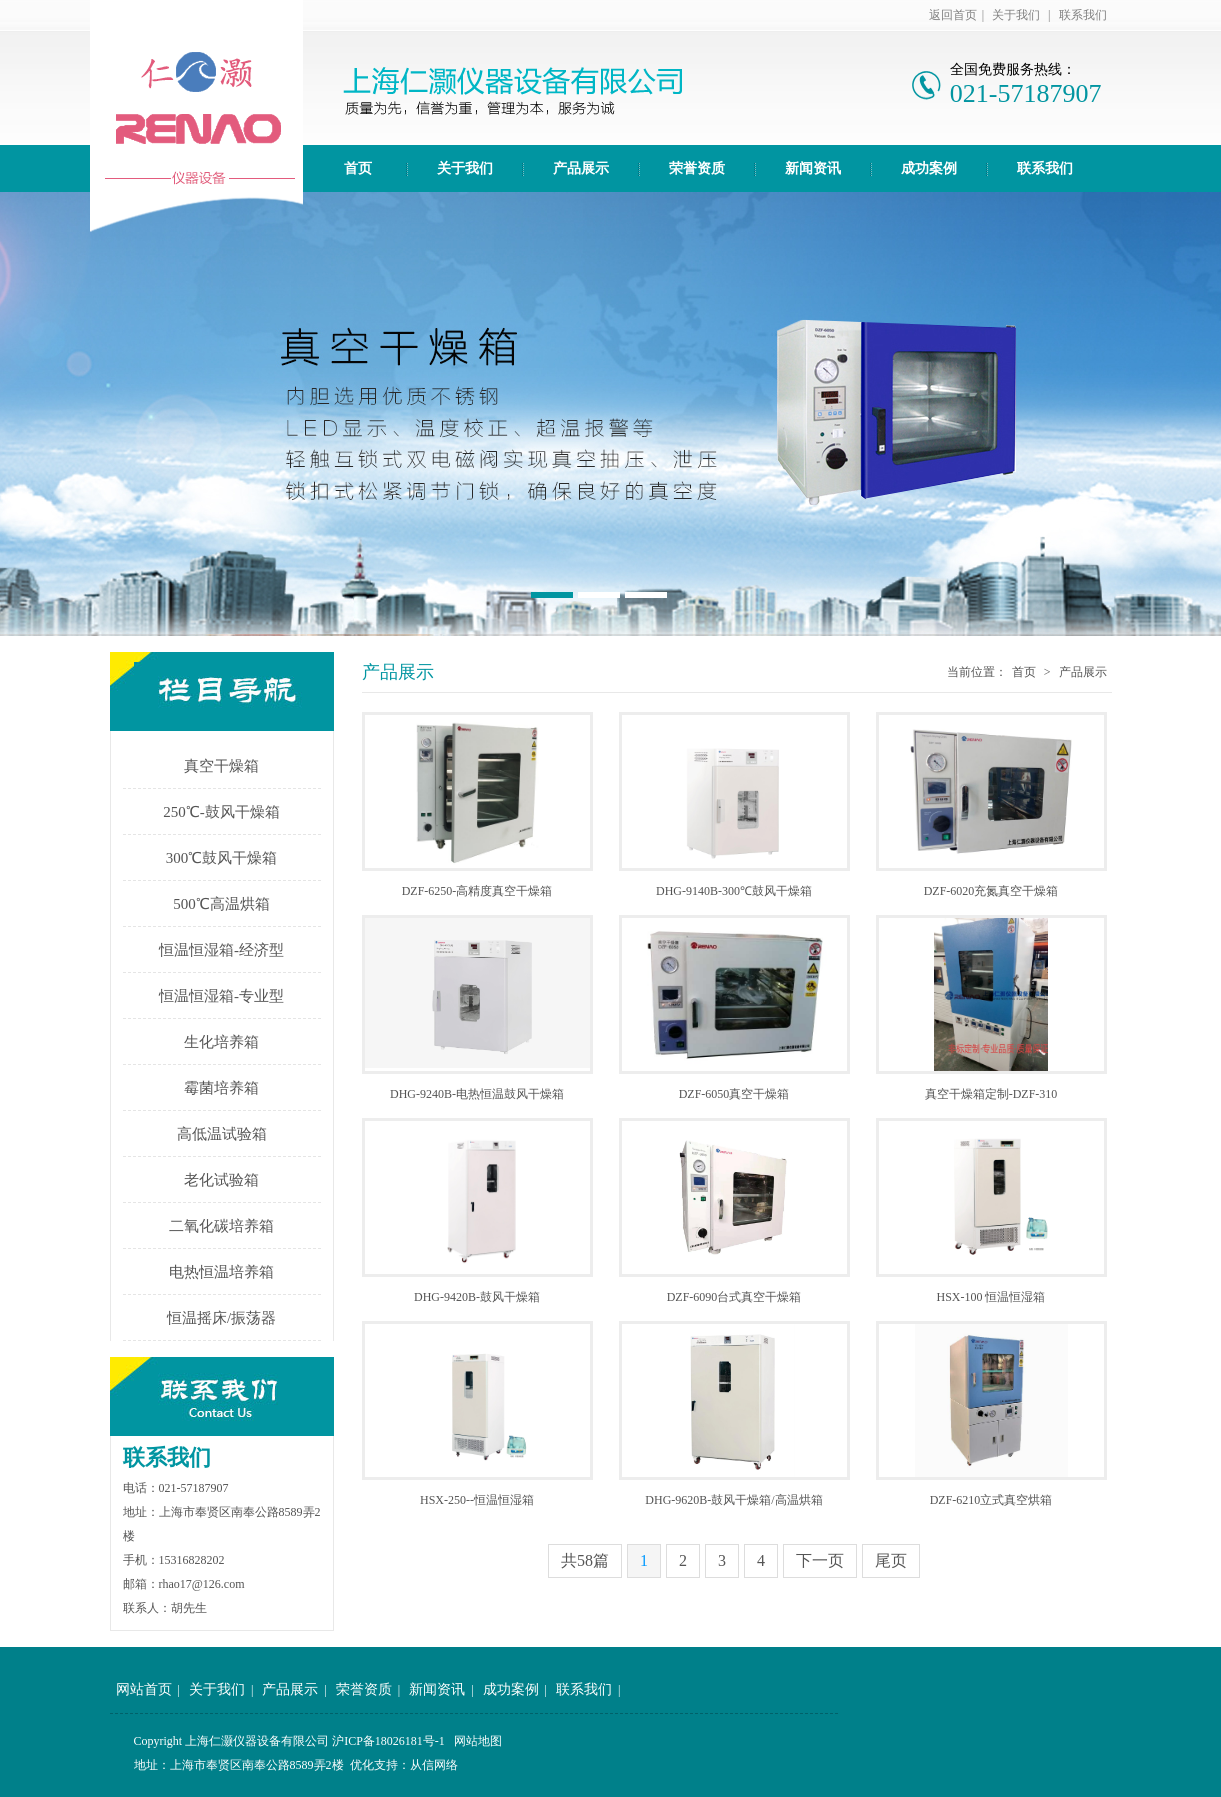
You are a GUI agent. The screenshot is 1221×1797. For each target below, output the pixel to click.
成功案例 (929, 168)
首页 (358, 168)
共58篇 (585, 1560)
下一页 (820, 1560)
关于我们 (1016, 15)
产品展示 (581, 168)
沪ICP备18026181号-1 (388, 1741)
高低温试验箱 (222, 1134)
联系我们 (1083, 15)
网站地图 (478, 1741)
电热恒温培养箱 (221, 1272)
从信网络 (434, 1765)
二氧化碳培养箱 (221, 1226)
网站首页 (144, 1689)
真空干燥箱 (221, 766)
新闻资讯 (813, 168)
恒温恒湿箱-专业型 (221, 996)
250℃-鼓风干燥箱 (221, 812)
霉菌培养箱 (221, 1088)
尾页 (891, 1560)
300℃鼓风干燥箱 (222, 858)
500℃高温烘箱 (221, 904)
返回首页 (953, 15)
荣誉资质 (697, 168)
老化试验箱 (221, 1180)
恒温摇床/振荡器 (221, 1318)
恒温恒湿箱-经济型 (221, 950)
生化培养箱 (221, 1042)
